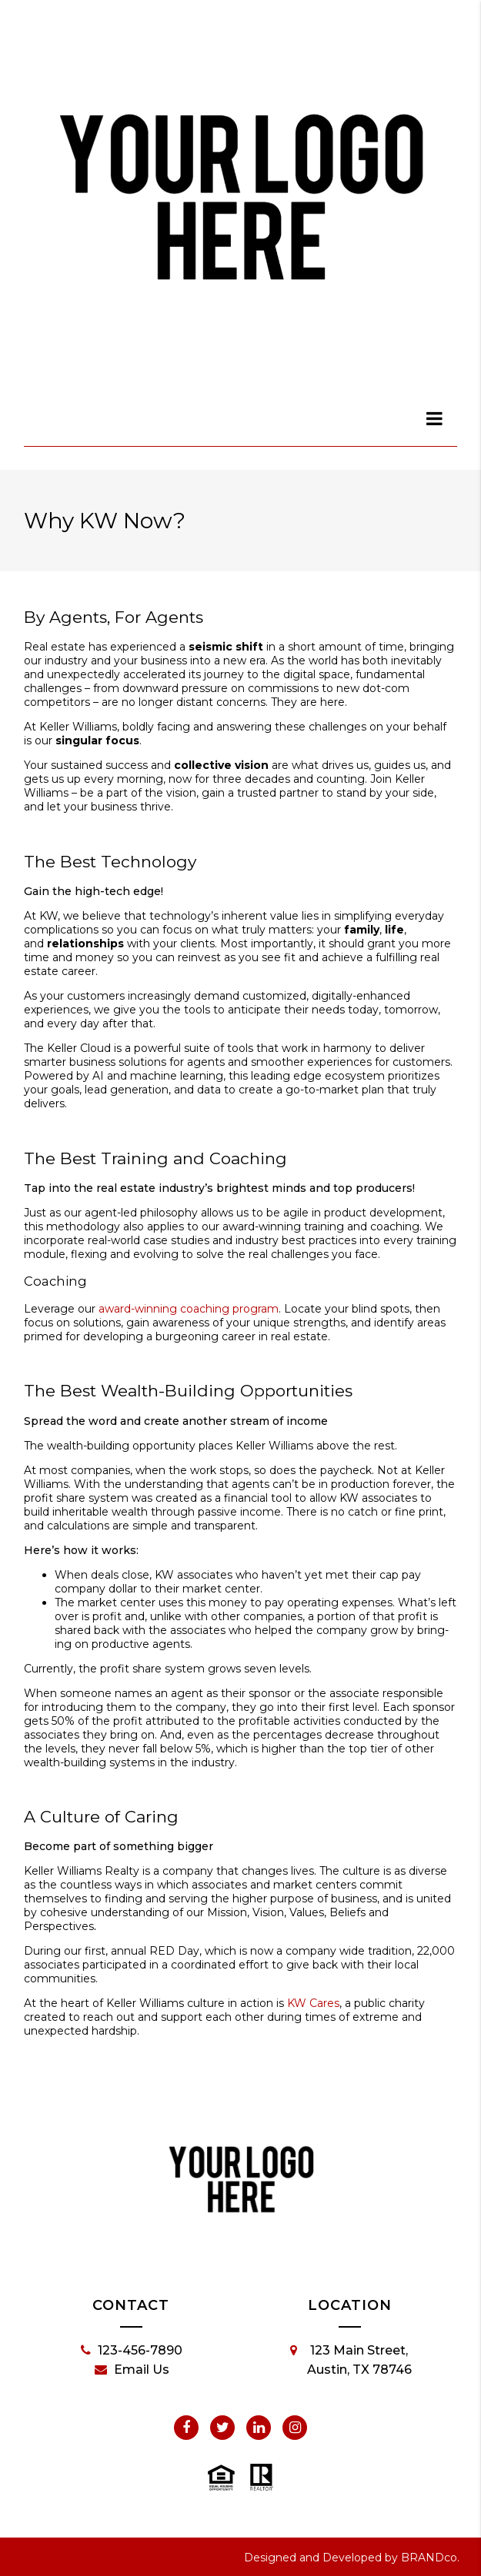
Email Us (132, 2370)
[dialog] (434, 418)
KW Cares (313, 2003)
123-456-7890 (131, 2351)
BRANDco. (430, 2557)
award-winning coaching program (189, 1309)
